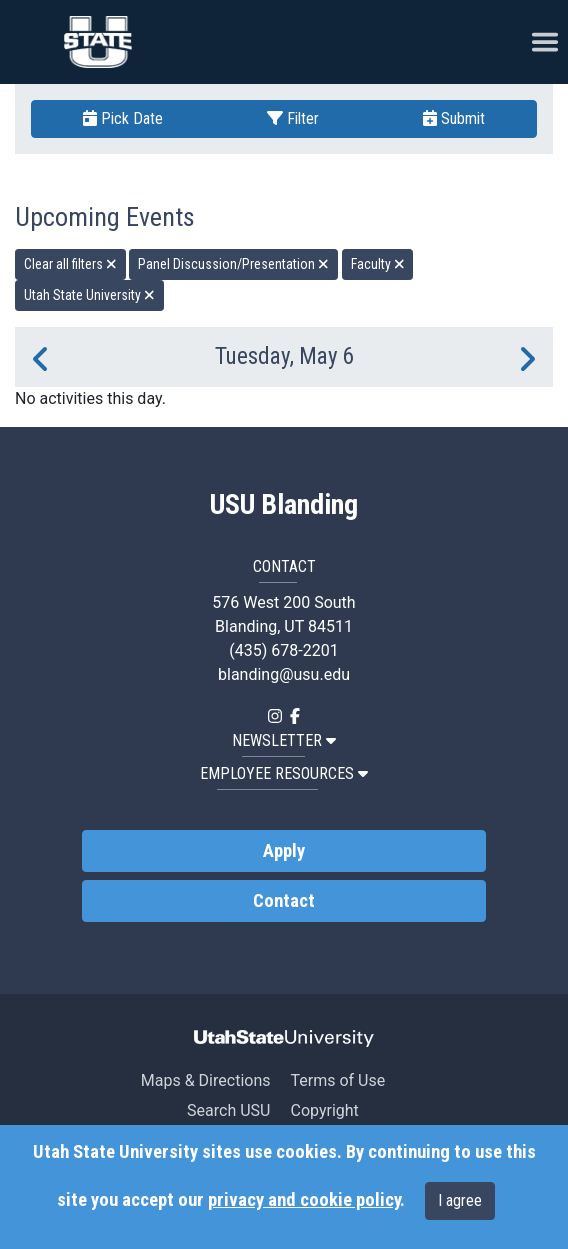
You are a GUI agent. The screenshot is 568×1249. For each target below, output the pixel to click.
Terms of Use (337, 1080)
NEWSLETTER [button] (284, 740)
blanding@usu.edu (284, 674)
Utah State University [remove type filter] (89, 295)
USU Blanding (284, 505)
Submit (454, 118)
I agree (460, 1200)
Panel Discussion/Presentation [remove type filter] (233, 264)
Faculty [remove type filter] (378, 264)
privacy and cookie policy (304, 1200)
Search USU (228, 1110)
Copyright (324, 1110)
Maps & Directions (206, 1080)
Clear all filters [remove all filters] (70, 264)
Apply (284, 851)
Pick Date (123, 118)
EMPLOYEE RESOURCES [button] (284, 773)
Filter (293, 118)
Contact (284, 901)
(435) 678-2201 (283, 650)
